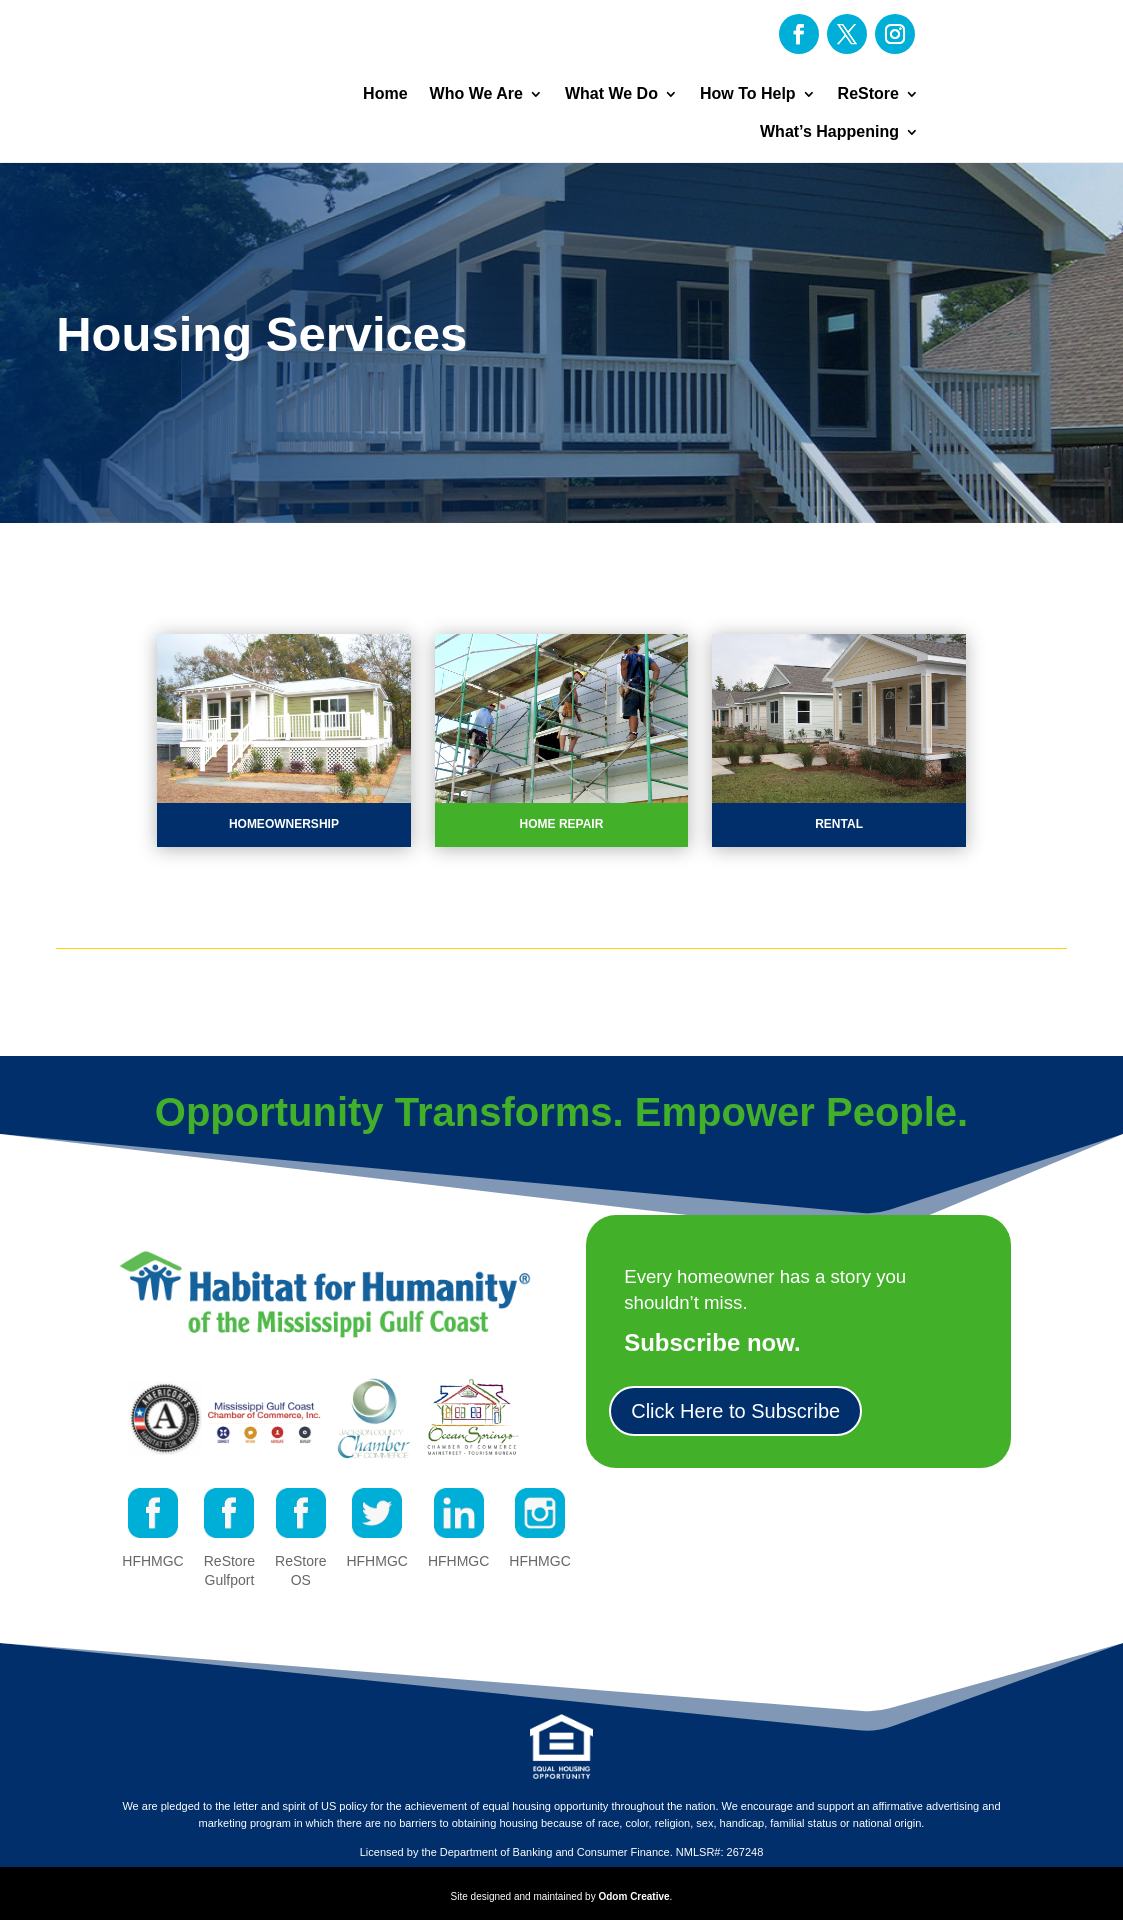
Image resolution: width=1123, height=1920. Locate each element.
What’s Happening (829, 131)
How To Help (748, 93)
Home (385, 93)
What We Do (611, 93)
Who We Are (476, 93)
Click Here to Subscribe (735, 1411)
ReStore (868, 93)
